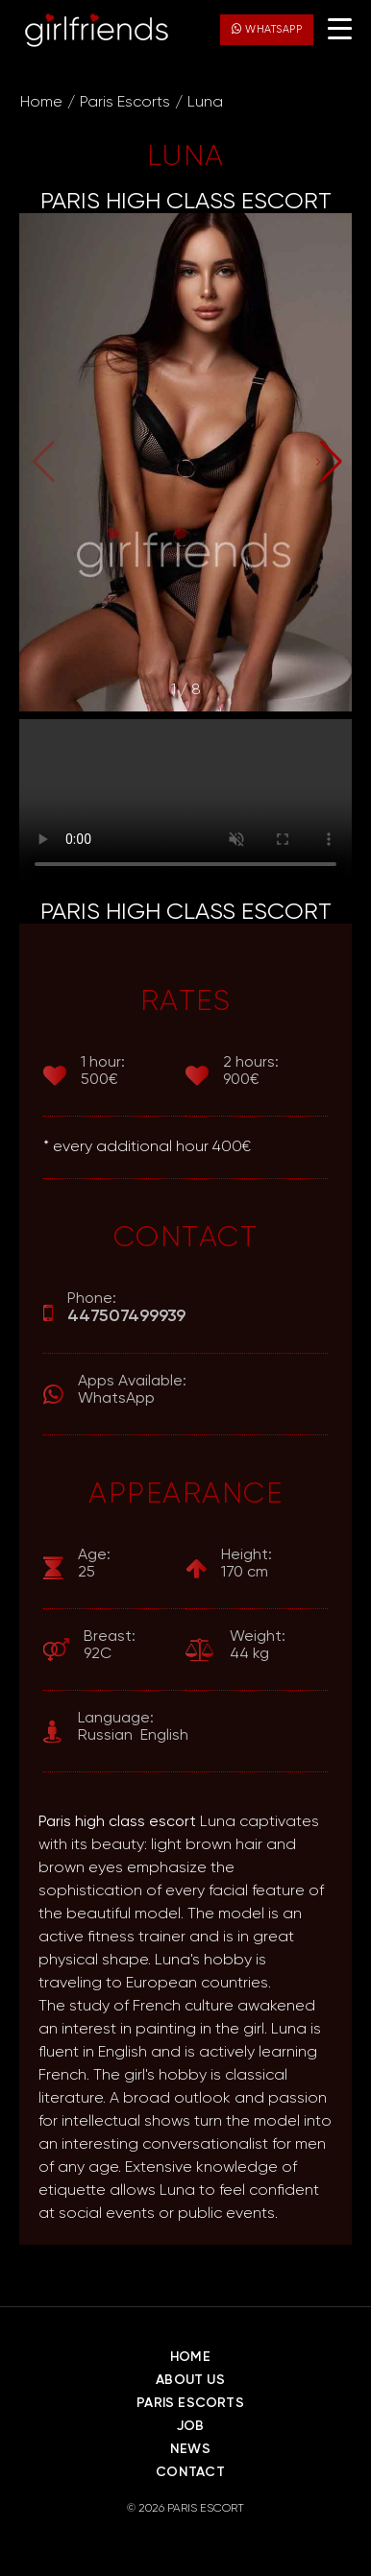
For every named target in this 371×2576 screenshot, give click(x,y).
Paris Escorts (125, 102)
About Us (190, 2380)
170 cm (246, 1563)
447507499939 (126, 1316)
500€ (103, 1071)
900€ (251, 1071)
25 (94, 1563)
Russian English (133, 1727)
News (190, 2449)
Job (191, 2426)
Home (41, 102)
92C (110, 1645)
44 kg (257, 1645)
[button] (329, 462)
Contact (190, 2472)
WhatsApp (267, 29)
